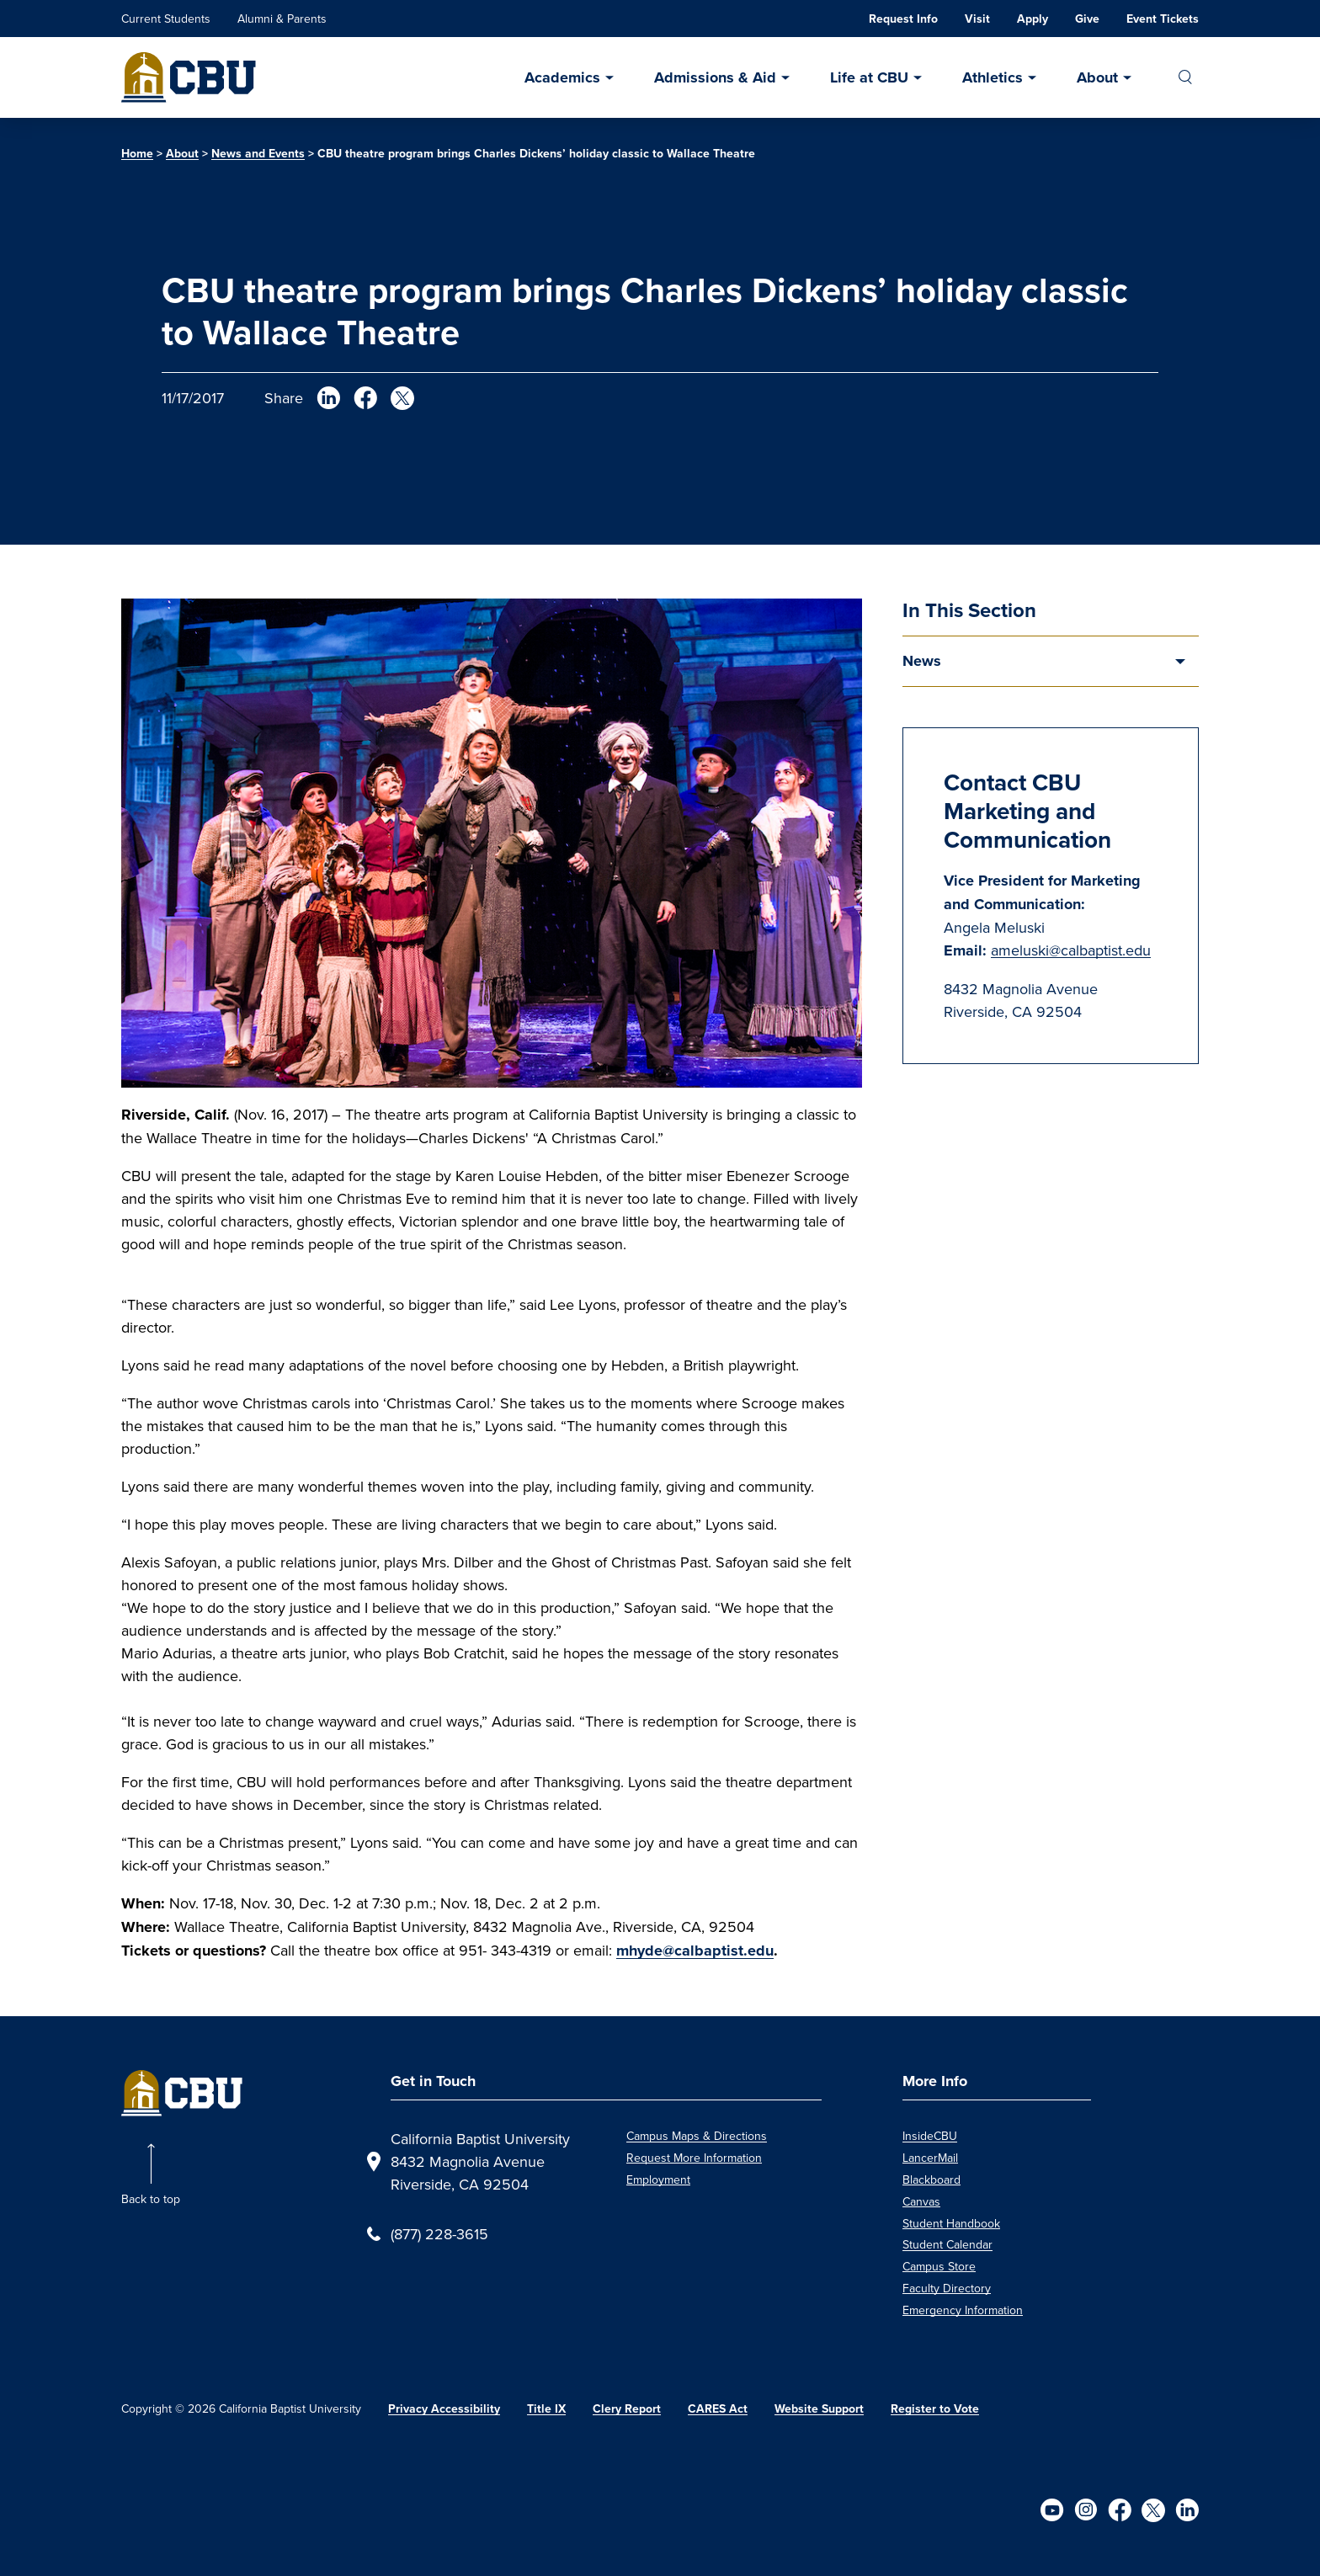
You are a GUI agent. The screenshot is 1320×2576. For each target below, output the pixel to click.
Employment (658, 2179)
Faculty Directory (946, 2288)
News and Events (258, 153)
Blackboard (931, 2179)
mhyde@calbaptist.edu (695, 1950)
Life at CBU (869, 77)
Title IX (546, 2409)
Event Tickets (1162, 19)
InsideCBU (929, 2135)
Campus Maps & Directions (696, 2135)
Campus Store (939, 2266)
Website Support (819, 2409)
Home (137, 153)
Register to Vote (935, 2409)
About (1097, 77)
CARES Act (718, 2409)
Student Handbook (951, 2223)
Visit (977, 19)
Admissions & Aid (715, 77)
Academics (562, 77)
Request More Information (694, 2157)
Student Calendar (947, 2244)
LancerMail (930, 2157)
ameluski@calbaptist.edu (1071, 950)
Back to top (150, 2198)
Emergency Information (962, 2310)
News (921, 661)
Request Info (903, 19)
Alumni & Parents (282, 18)
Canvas (921, 2201)
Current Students (165, 18)
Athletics (992, 77)
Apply (1032, 19)
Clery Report (627, 2409)
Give (1087, 19)
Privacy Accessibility (444, 2409)
